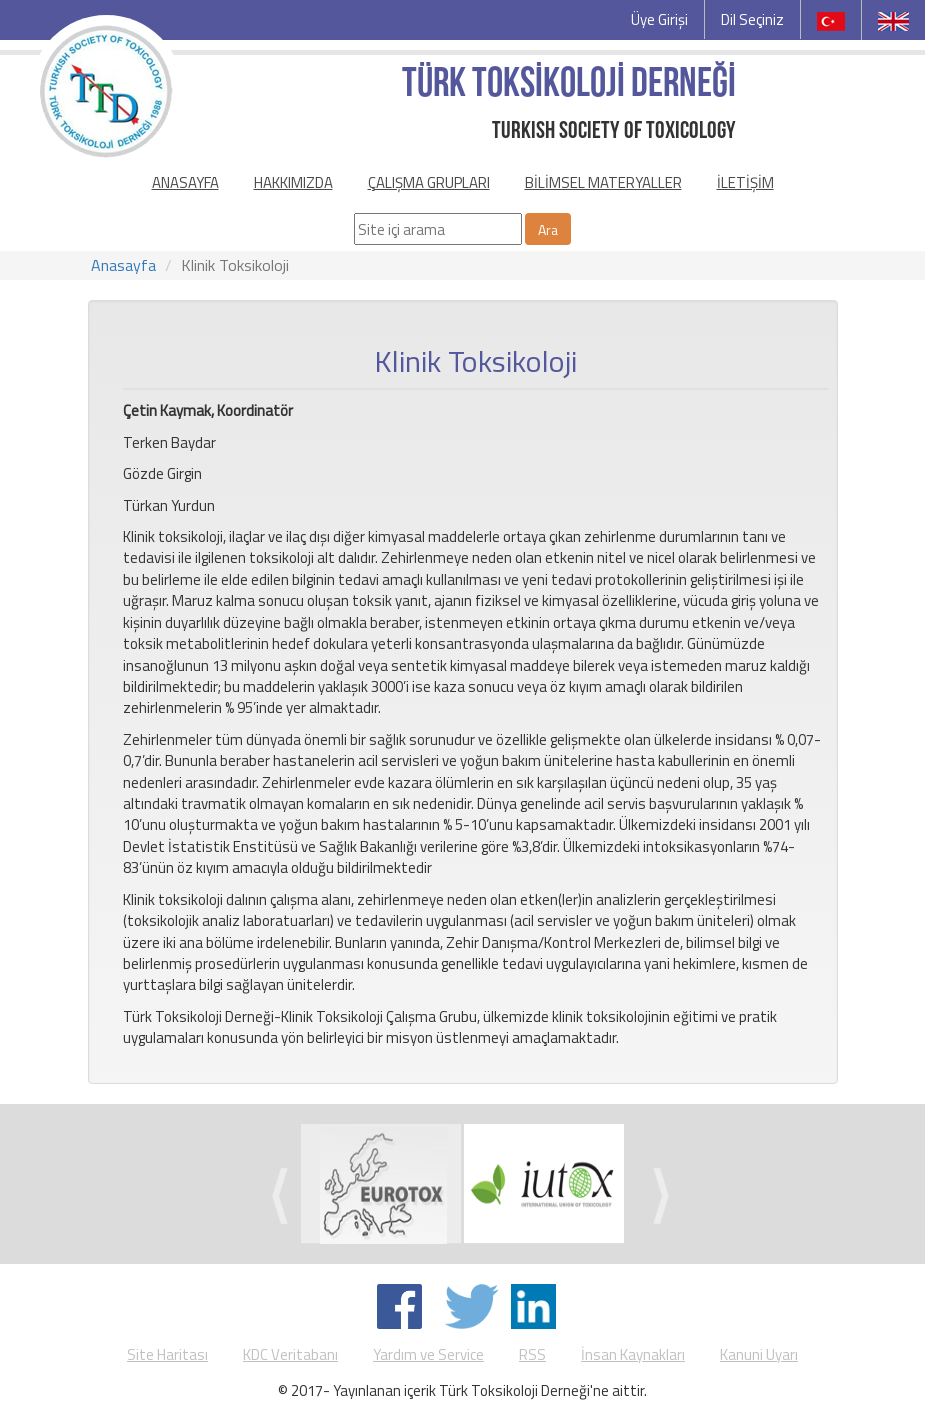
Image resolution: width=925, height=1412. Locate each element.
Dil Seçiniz (752, 19)
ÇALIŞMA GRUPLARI (429, 182)
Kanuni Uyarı (759, 1354)
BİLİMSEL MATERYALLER (603, 182)
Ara (548, 229)
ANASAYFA (185, 182)
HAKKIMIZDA (293, 182)
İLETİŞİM (745, 182)
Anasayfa (123, 265)
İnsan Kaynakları (633, 1354)
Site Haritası (167, 1354)
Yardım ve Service (428, 1354)
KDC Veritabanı (290, 1354)
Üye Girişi (659, 19)
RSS (532, 1354)
